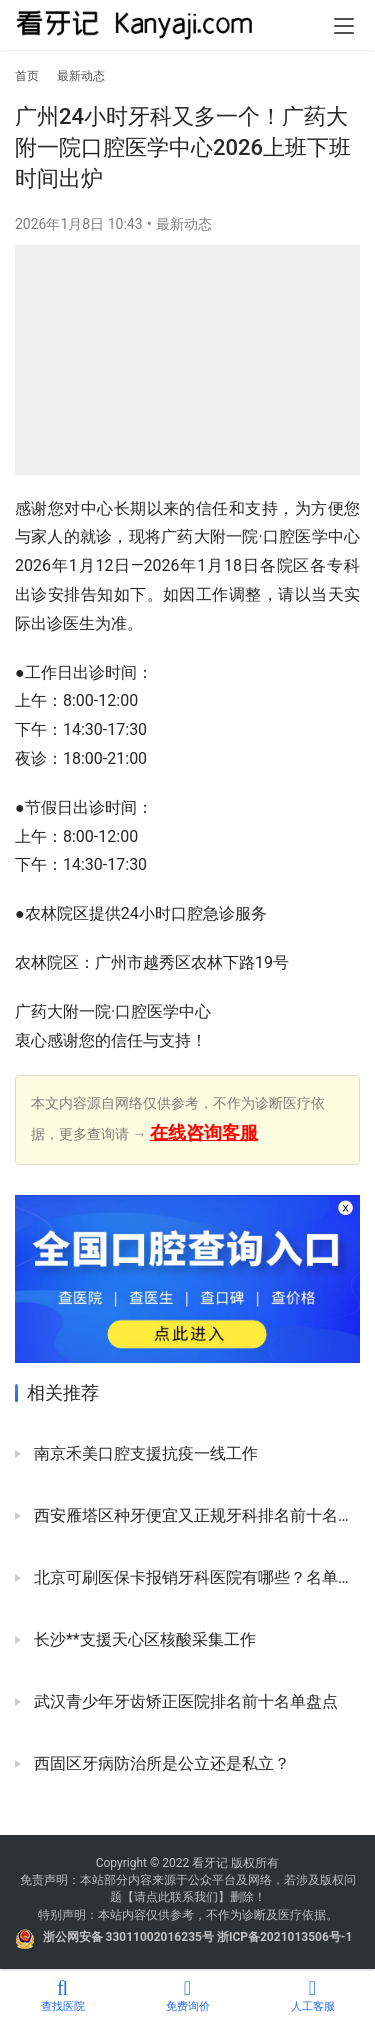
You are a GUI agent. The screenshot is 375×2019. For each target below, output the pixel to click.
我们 (206, 1897)
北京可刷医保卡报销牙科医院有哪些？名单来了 (195, 1577)
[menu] (344, 26)
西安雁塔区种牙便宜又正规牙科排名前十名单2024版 (195, 1515)
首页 (27, 76)
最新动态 (184, 224)
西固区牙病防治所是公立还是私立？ (160, 1763)
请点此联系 (164, 1897)
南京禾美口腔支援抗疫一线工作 (144, 1453)
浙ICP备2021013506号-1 (285, 1937)
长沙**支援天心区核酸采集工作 (143, 1639)
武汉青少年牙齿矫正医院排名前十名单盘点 (184, 1701)
